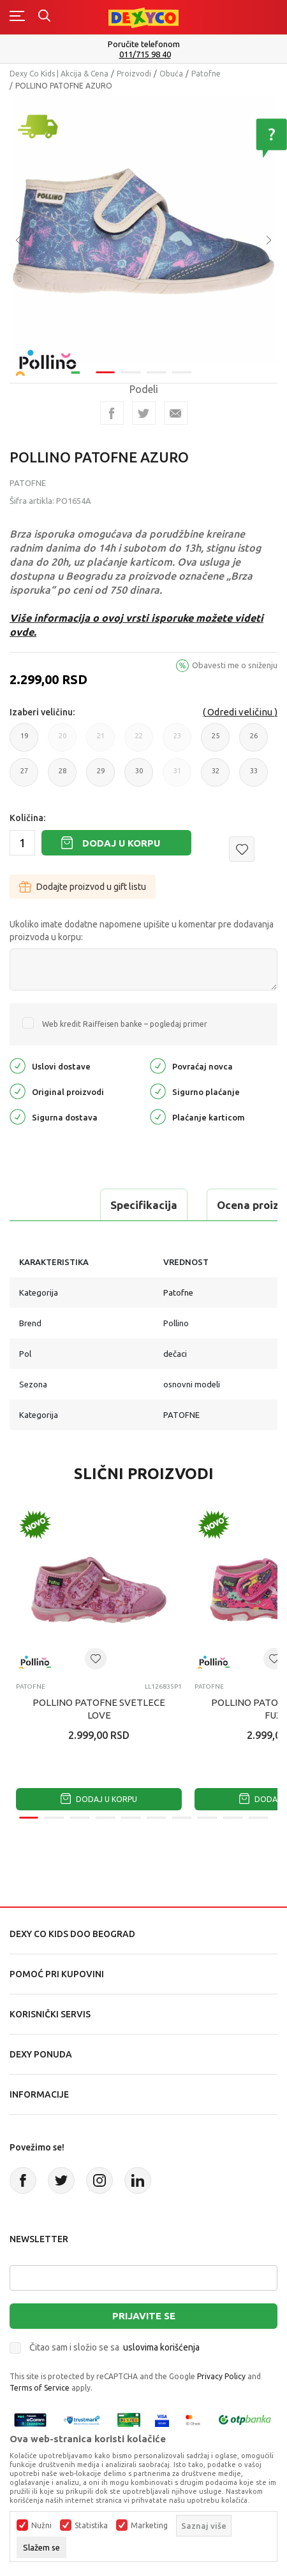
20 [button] (62, 742)
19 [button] (24, 742)
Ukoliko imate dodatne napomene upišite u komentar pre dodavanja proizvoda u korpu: (142, 930)
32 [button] (215, 777)
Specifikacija (143, 1205)
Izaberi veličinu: (42, 712)
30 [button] (138, 777)
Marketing (149, 2525)
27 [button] (24, 777)
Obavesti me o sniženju (234, 665)
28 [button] (62, 777)
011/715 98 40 (145, 54)
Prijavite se (143, 2315)
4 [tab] (181, 372)
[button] (241, 849)
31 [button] (177, 777)
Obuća (171, 73)
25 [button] (215, 742)
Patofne (206, 73)
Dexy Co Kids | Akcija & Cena (59, 73)
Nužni (41, 2525)
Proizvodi (134, 73)
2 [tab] (130, 372)
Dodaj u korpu (121, 843)
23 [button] (177, 742)
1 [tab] (105, 372)
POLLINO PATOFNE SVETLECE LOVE (99, 1709)
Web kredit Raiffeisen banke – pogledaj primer (124, 1024)
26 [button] (253, 742)
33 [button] (253, 777)
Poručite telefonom (144, 43)
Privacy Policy (221, 2376)
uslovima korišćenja (161, 2347)
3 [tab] (156, 372)
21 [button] (100, 742)
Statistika (91, 2525)
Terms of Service (40, 2388)
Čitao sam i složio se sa (114, 2347)
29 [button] (100, 777)
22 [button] (138, 742)
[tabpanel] (143, 231)
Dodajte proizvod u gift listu (82, 886)
